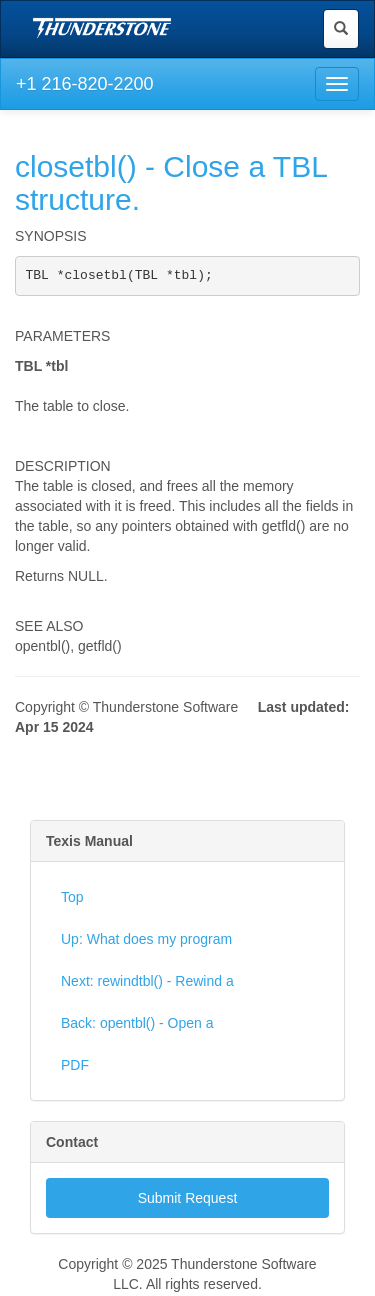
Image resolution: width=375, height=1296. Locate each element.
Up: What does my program (146, 941)
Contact (72, 1144)
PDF (75, 1067)
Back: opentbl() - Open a (137, 1025)
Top (72, 899)
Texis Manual (89, 843)
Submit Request (188, 1200)
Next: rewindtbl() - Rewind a (147, 983)
